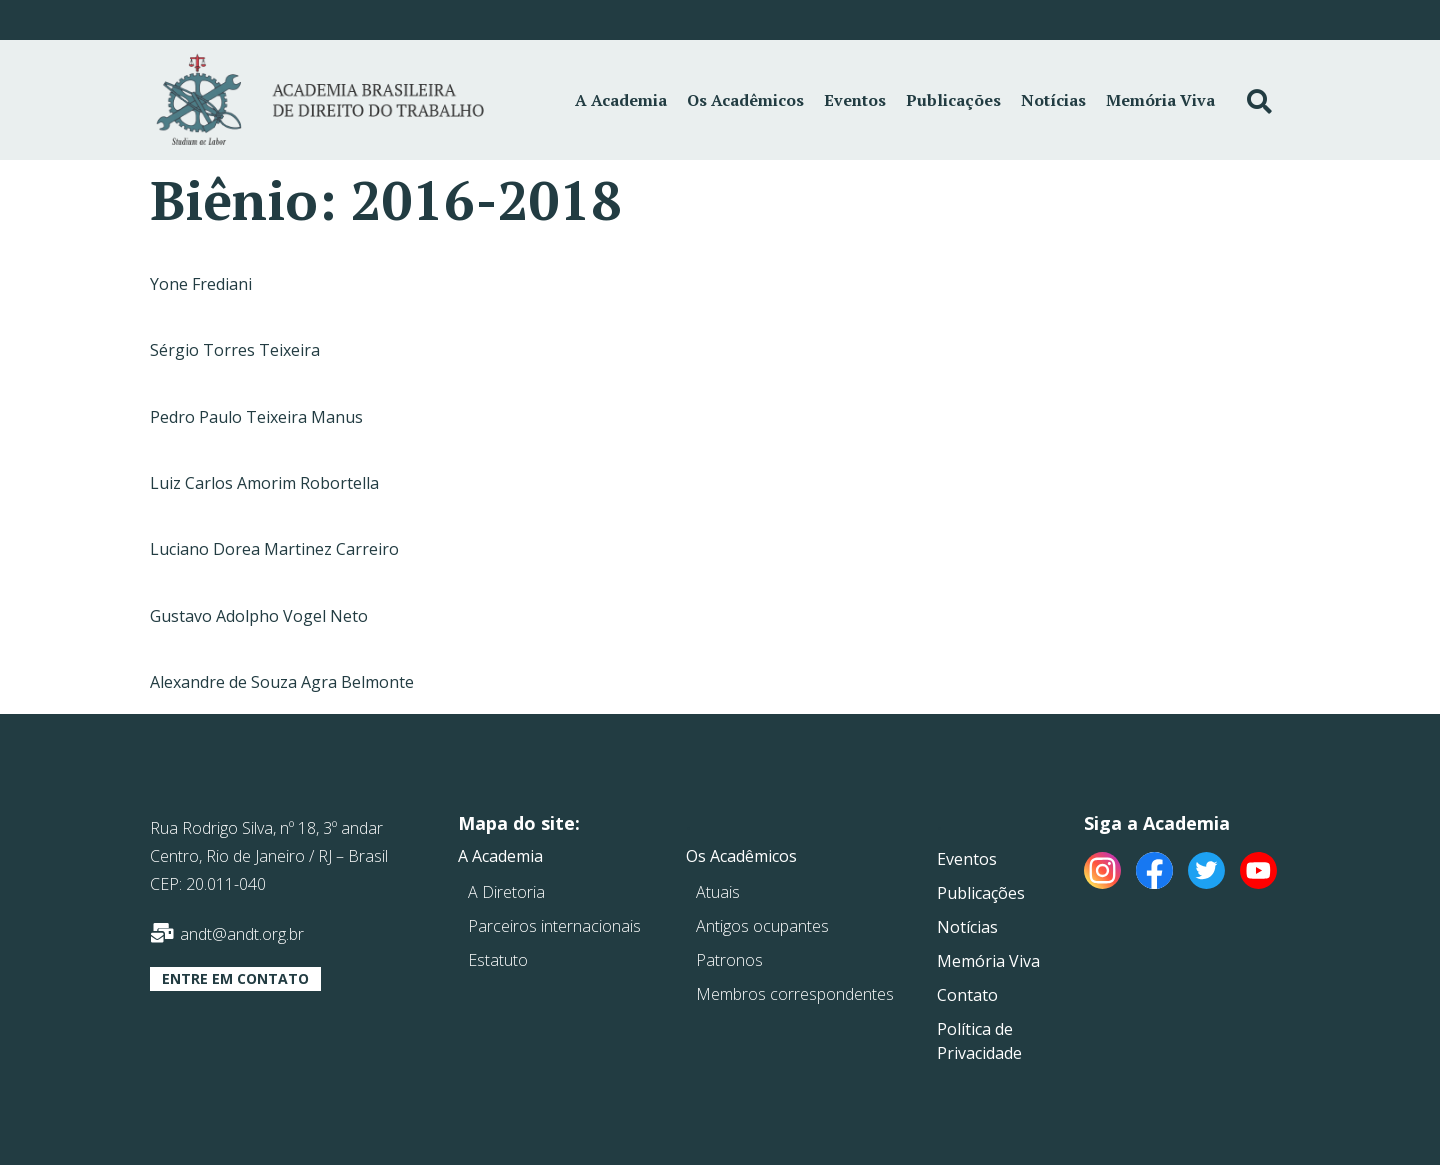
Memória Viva (1160, 100)
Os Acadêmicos (745, 100)
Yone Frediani (201, 284)
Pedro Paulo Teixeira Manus (256, 417)
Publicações (953, 100)
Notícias (1053, 100)
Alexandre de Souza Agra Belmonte (282, 682)
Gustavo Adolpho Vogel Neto (259, 616)
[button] (235, 979)
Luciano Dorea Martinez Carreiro (274, 549)
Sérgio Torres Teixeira (235, 350)
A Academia (621, 100)
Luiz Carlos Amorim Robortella (264, 483)
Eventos (855, 100)
